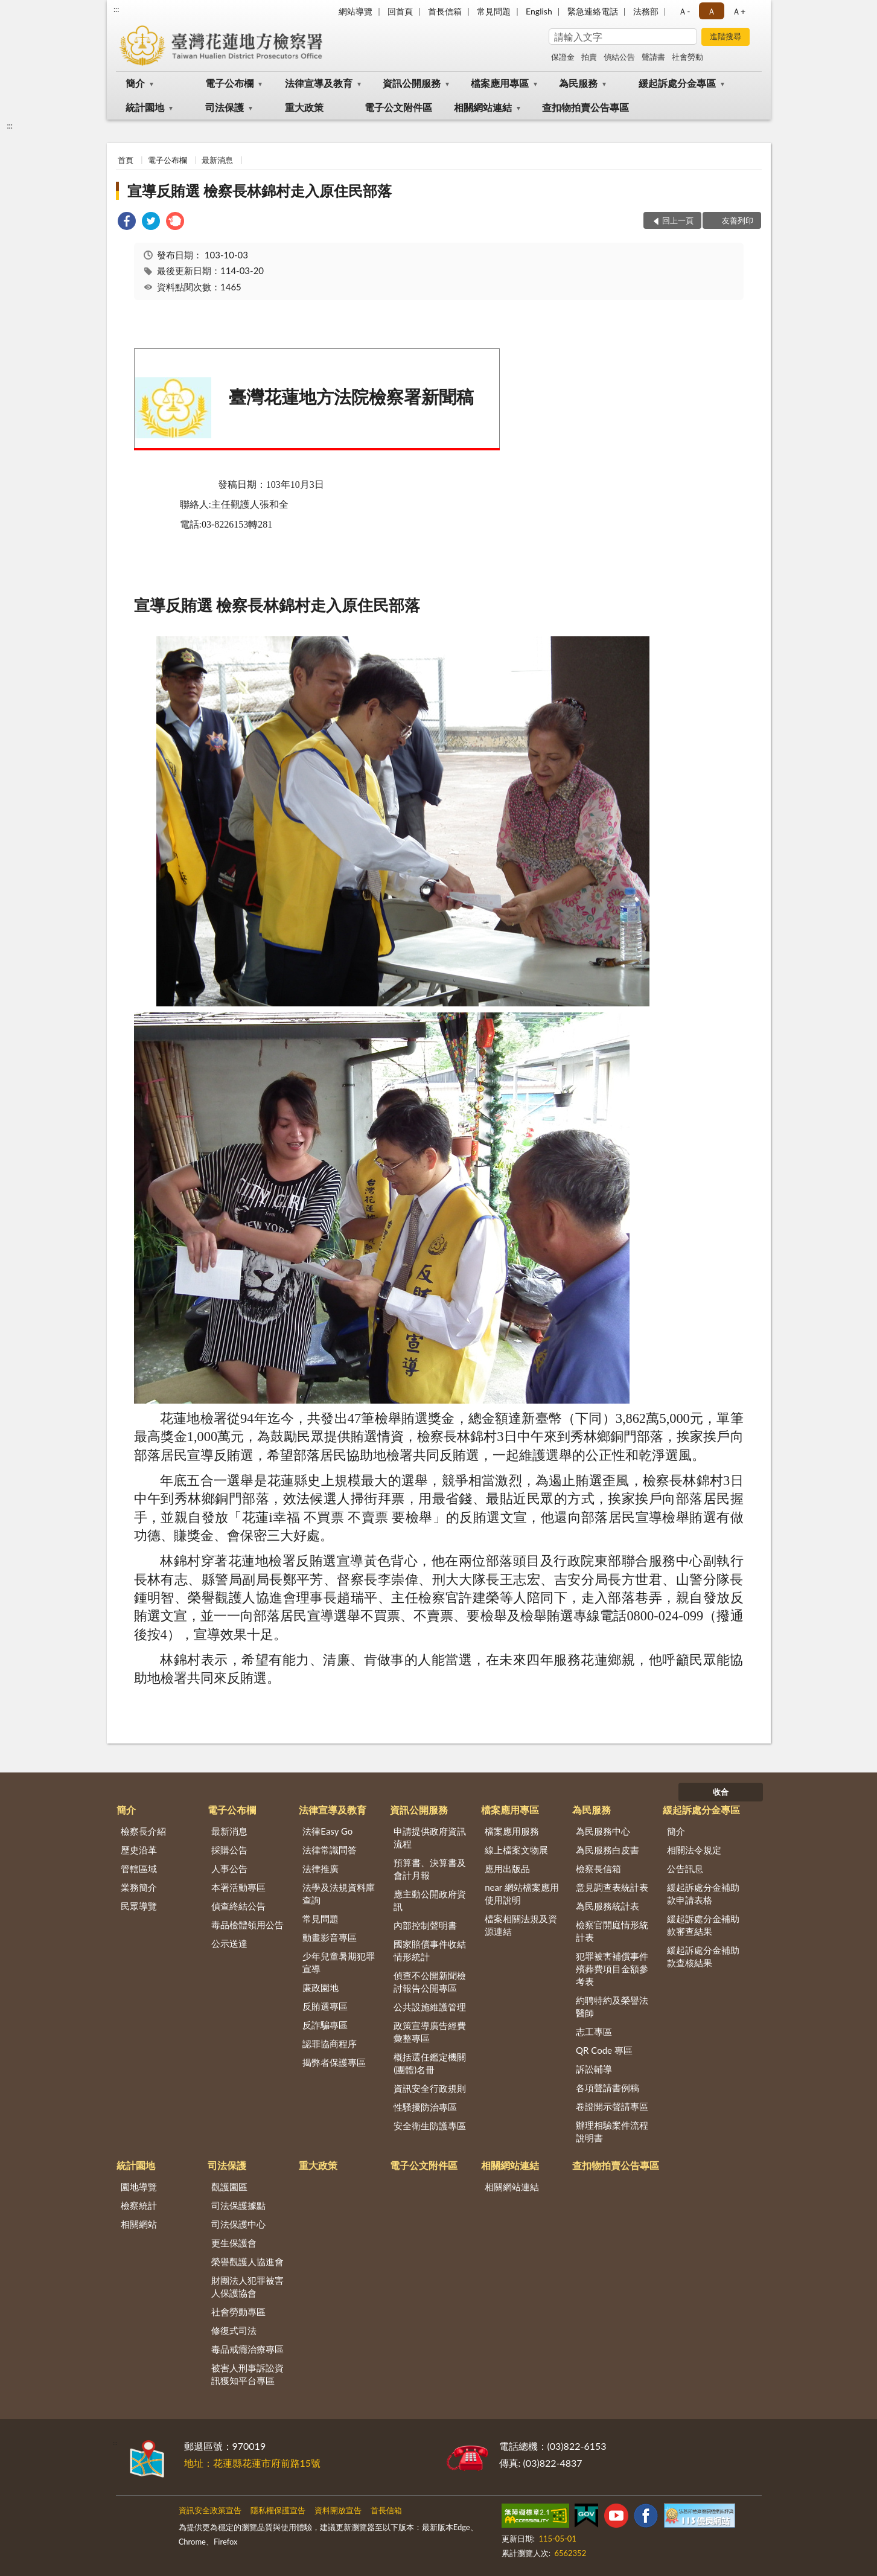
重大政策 (304, 107)
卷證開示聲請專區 (612, 2106)
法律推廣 (320, 1868)
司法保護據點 (238, 2205)
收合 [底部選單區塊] (721, 1792)
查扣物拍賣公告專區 (585, 107)
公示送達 (229, 1943)
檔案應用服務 (512, 1831)
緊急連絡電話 (592, 11)
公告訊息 (685, 1868)
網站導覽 (355, 11)
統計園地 (145, 107)
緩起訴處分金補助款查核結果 (703, 1956)
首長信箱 (445, 11)
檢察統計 (139, 2205)
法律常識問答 (329, 1849)
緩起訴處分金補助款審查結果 (703, 1925)
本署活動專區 (238, 1887)
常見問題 (494, 11)
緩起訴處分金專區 (677, 83)
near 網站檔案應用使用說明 (522, 1893)
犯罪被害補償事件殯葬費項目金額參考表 (612, 1969)
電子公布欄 (229, 83)
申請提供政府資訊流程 (430, 1837)
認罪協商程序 (329, 2043)
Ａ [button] (711, 11)
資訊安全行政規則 (430, 2088)
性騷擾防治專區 (425, 2106)
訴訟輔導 (594, 2068)
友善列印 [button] (737, 220)
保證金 (563, 57)
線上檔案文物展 (516, 1849)
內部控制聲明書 (425, 1925)
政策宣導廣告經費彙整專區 (430, 2032)
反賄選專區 (325, 2006)
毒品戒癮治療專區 (247, 2349)
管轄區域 (139, 1868)
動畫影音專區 (329, 1937)
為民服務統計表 (607, 1905)
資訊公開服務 (412, 83)
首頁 (125, 160)
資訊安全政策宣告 (210, 2510)
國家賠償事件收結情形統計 (430, 1950)
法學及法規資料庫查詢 (338, 1893)
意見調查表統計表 (612, 1887)
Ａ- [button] (684, 11)
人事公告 (229, 1868)
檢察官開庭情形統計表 (612, 1931)
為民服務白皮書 (607, 1849)
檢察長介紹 (143, 1831)
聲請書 (653, 57)
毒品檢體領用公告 (247, 1924)
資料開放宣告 (338, 2510)
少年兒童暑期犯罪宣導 (338, 1962)
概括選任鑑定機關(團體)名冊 (430, 2063)
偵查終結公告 (238, 1905)
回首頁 (400, 11)
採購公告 (229, 1849)
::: (116, 9)
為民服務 (578, 83)
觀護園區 (229, 2186)
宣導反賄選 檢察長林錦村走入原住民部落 (259, 190)
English (539, 11)
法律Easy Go (327, 1831)
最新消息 (217, 160)
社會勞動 (687, 57)
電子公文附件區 (398, 107)
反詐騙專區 (325, 2024)
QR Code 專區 (604, 2050)
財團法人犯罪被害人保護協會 (247, 2286)
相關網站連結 (483, 107)
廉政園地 (320, 1987)
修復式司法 (234, 2330)
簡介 (135, 83)
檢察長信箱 (598, 1868)
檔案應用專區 (500, 83)
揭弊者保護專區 (334, 2062)
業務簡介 (139, 1887)
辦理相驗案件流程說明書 (612, 2131)
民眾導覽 (139, 1905)
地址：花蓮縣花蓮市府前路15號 (252, 2463)
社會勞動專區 (238, 2311)
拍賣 (589, 57)
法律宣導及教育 (318, 83)
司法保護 (224, 107)
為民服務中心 (603, 1831)
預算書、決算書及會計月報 (430, 1869)
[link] (127, 222)
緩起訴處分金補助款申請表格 (703, 1893)
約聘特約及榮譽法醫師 (612, 2006)
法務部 (646, 11)
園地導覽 (139, 2186)
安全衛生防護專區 (430, 2125)
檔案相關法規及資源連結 (521, 1925)
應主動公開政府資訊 (430, 1900)
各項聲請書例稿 (607, 2087)
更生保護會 (234, 2242)
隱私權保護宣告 (277, 2510)
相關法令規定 (694, 1849)
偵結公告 (619, 57)
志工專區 (594, 2031)
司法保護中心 (238, 2224)
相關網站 (139, 2224)
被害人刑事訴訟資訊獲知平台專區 (247, 2374)
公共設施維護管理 (430, 2006)
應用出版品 (507, 1868)
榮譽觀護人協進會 (247, 2261)
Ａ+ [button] (738, 11)
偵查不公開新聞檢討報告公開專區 (430, 1981)
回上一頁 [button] (678, 220)
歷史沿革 (139, 1849)
